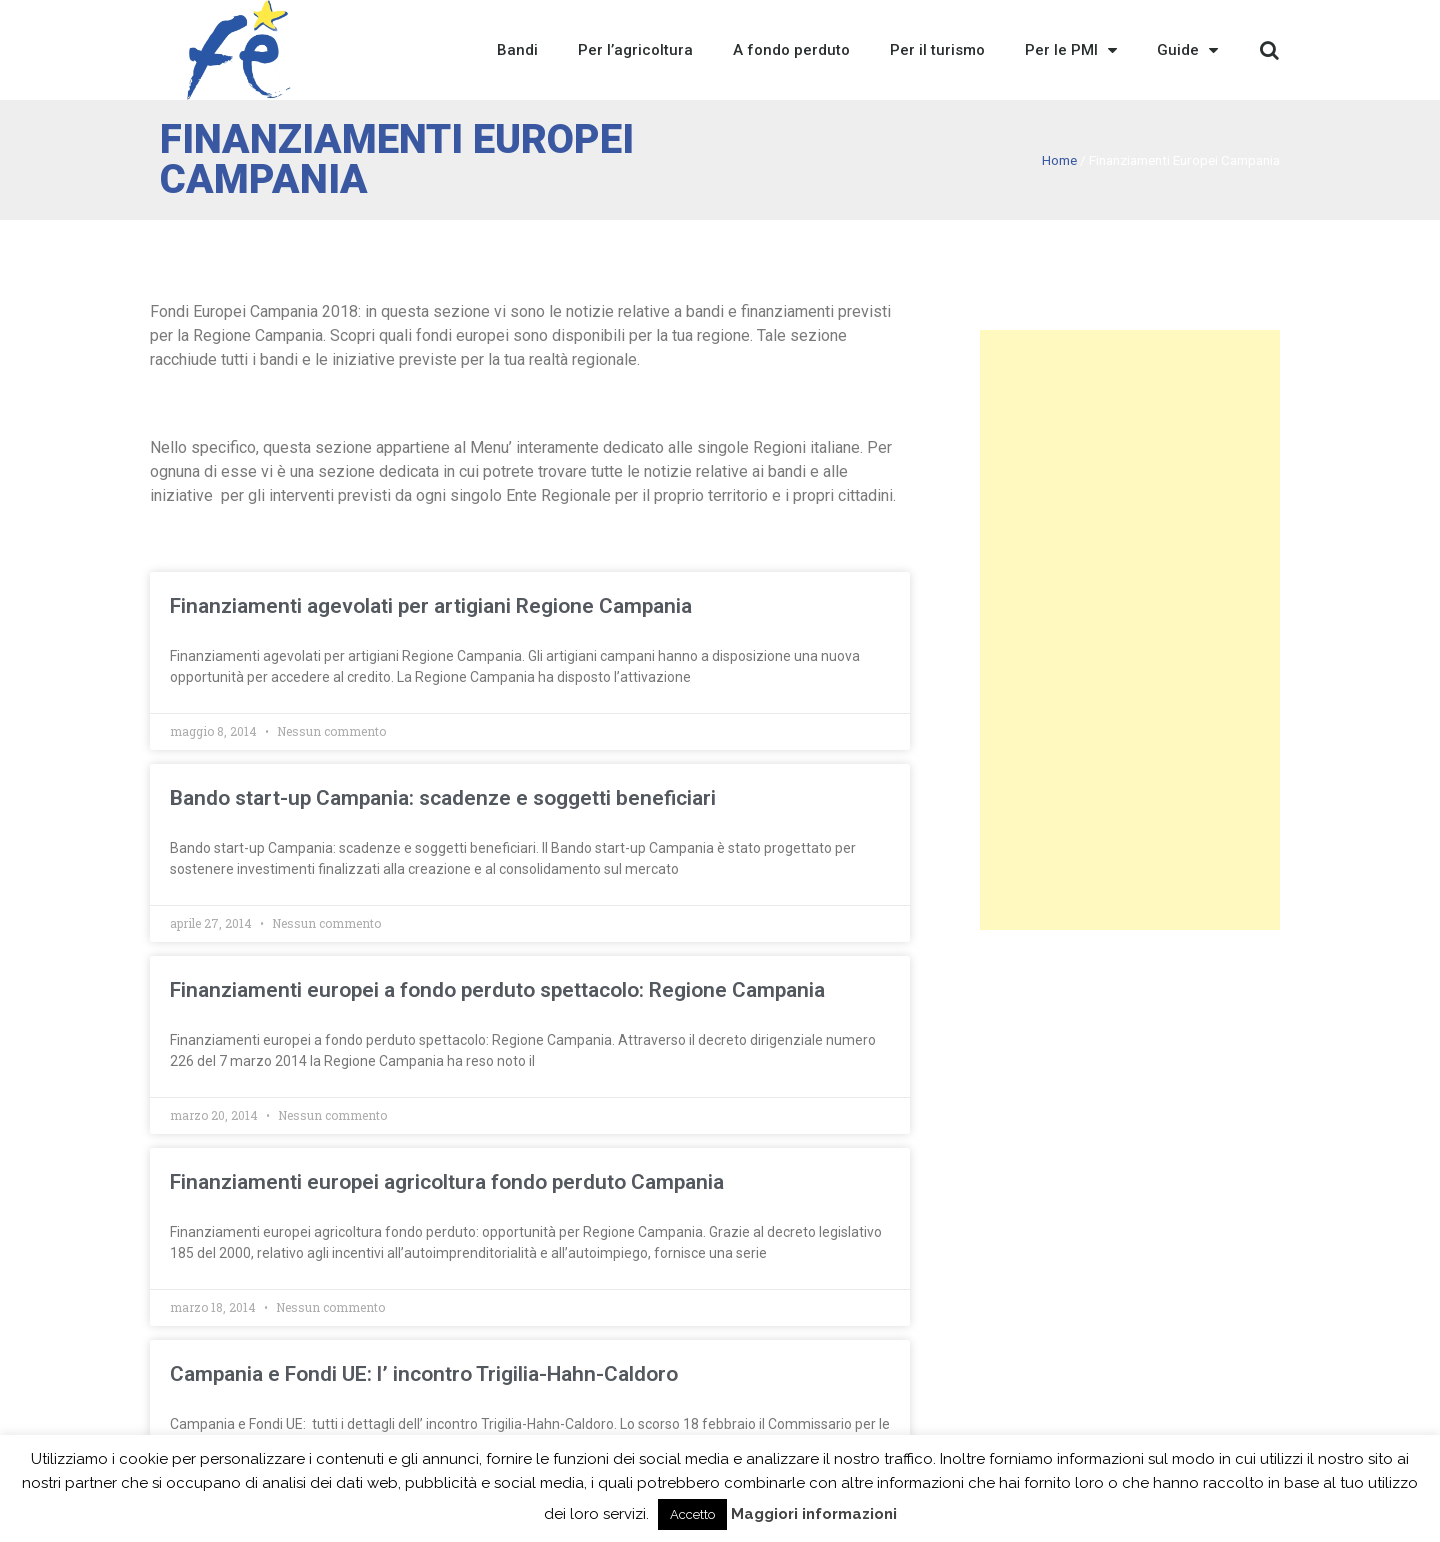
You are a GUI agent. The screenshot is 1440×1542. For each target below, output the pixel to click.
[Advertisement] (1130, 630)
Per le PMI (1071, 50)
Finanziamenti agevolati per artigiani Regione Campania (431, 606)
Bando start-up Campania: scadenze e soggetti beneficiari (443, 798)
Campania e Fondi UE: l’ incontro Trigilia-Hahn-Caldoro (424, 1374)
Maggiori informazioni (814, 1514)
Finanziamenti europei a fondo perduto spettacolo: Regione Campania (497, 990)
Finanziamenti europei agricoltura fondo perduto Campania (447, 1182)
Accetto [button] (692, 1514)
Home (1059, 160)
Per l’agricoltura (635, 50)
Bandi (517, 50)
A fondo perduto (791, 50)
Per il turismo (937, 50)
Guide (1187, 50)
